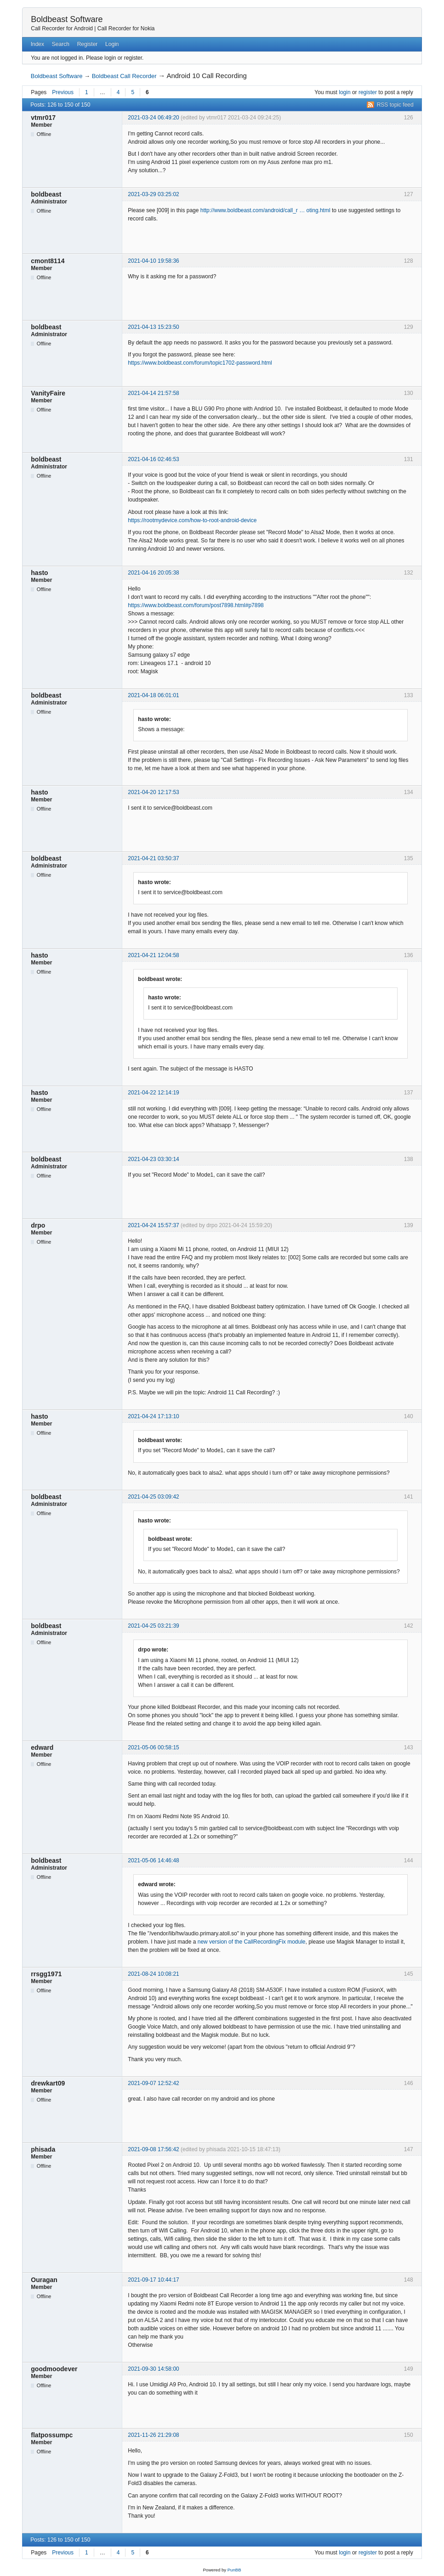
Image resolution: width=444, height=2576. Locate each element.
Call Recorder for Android (62, 28)
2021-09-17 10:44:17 (153, 2280)
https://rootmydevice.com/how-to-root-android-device (192, 520)
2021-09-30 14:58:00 (153, 2369)
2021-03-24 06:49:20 (153, 117)
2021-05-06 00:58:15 (153, 1747)
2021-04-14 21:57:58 (153, 393)
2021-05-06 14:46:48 (153, 1860)
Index (37, 44)
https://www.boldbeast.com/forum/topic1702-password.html (200, 363)
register (368, 92)
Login (112, 44)
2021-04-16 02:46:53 (153, 459)
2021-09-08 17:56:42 (153, 2149)
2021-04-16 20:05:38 (153, 572)
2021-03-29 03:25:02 (153, 194)
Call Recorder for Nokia (126, 28)
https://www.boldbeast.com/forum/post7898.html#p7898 (196, 605)
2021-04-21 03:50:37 (153, 858)
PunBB (234, 2569)
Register (87, 44)
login (344, 92)
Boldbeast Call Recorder (124, 76)
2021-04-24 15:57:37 (153, 1225)
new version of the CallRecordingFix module (252, 1942)
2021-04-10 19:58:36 (153, 261)
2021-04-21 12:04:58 (153, 955)
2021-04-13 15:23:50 (153, 327)
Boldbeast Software (66, 19)
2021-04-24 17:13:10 (153, 1416)
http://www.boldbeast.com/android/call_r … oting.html (265, 210)
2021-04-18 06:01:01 (153, 695)
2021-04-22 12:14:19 (153, 1092)
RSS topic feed (395, 104)
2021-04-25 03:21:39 (153, 1626)
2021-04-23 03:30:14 (153, 1159)
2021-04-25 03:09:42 (153, 1497)
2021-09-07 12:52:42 (153, 2083)
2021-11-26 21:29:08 (153, 2435)
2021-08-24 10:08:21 (153, 1974)
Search (60, 44)
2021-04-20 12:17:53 (153, 792)
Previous (63, 92)
